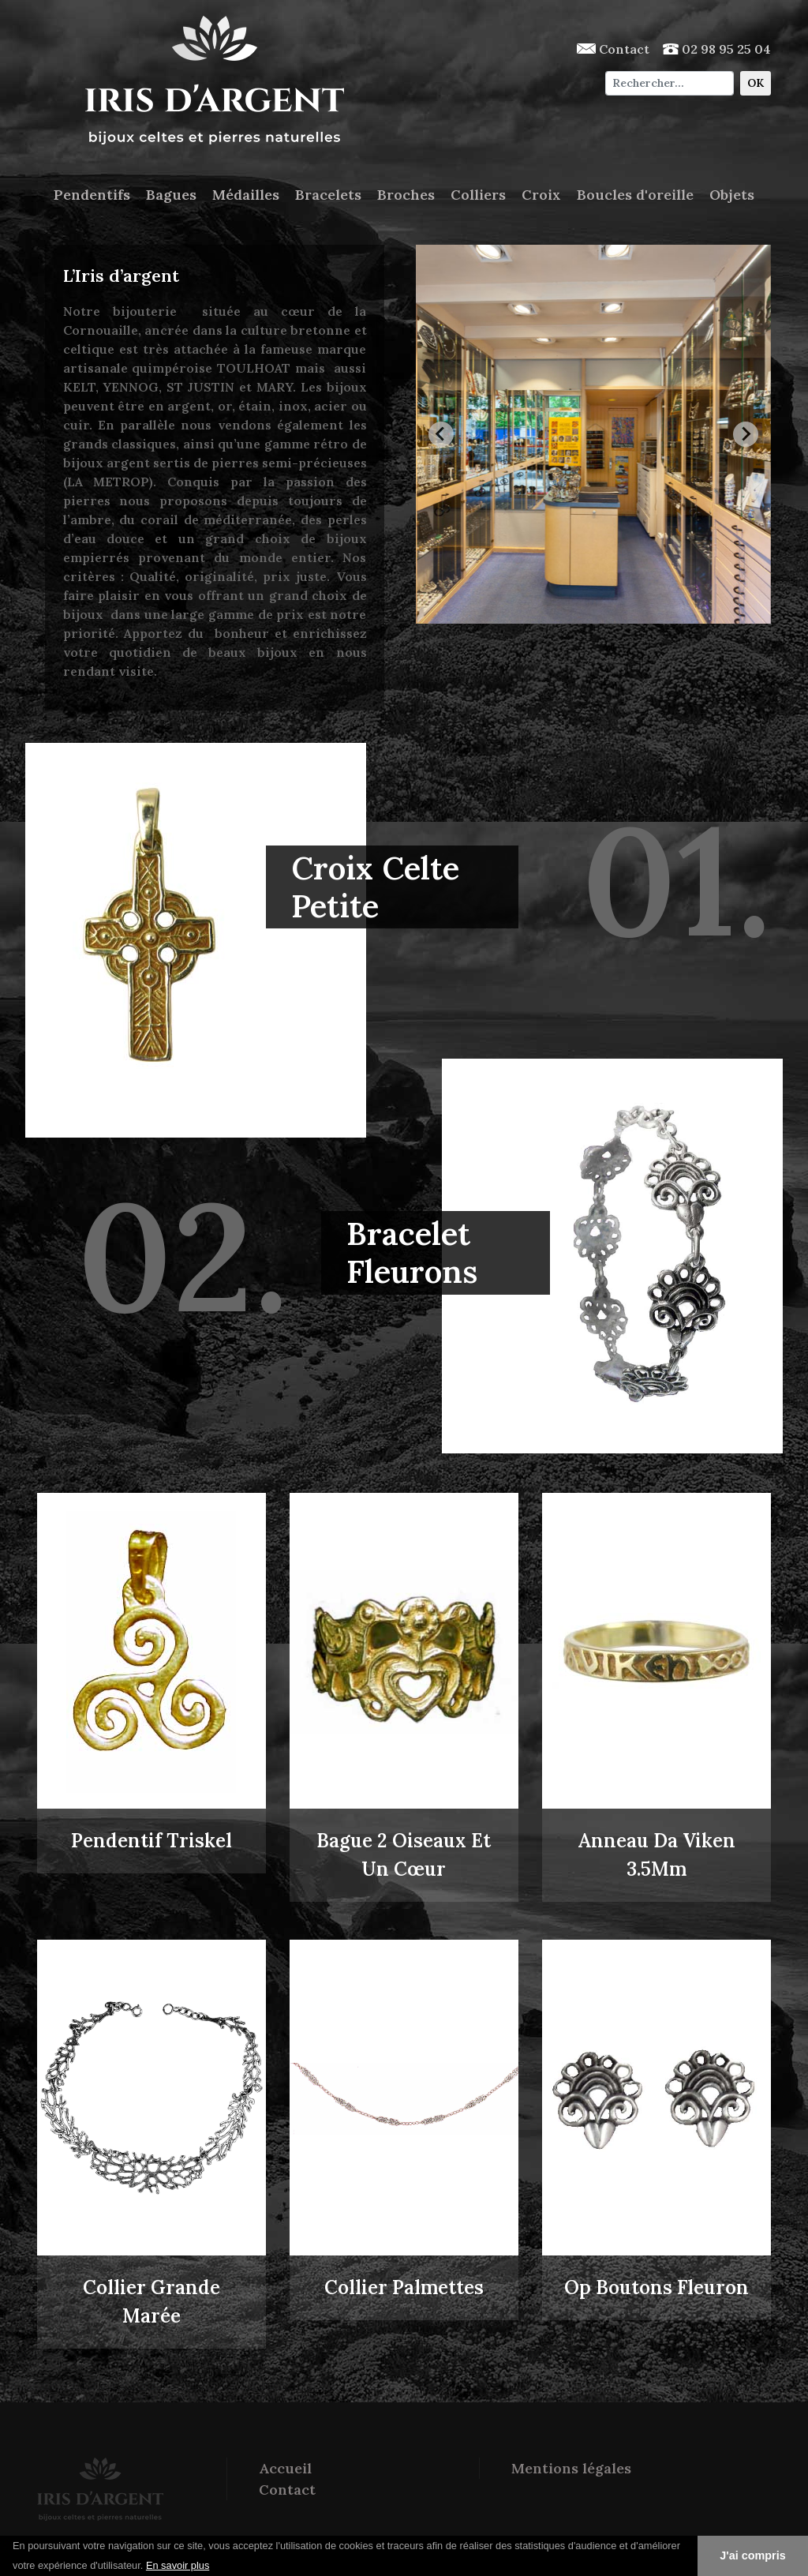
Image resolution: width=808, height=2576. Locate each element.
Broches (406, 195)
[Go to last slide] (441, 434)
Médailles (245, 195)
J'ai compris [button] (752, 2555)
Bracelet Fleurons (411, 1252)
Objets (731, 195)
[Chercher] (669, 83)
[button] (215, 2566)
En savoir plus (177, 2565)
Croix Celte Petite (375, 887)
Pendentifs (92, 195)
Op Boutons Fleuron (656, 2287)
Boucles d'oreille (635, 195)
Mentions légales (571, 2468)
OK (755, 83)
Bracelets (328, 195)
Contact (613, 49)
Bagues (171, 195)
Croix (541, 195)
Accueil (285, 2468)
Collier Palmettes (404, 2287)
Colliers (478, 195)
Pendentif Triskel (151, 1840)
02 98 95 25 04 (717, 49)
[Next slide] (745, 434)
